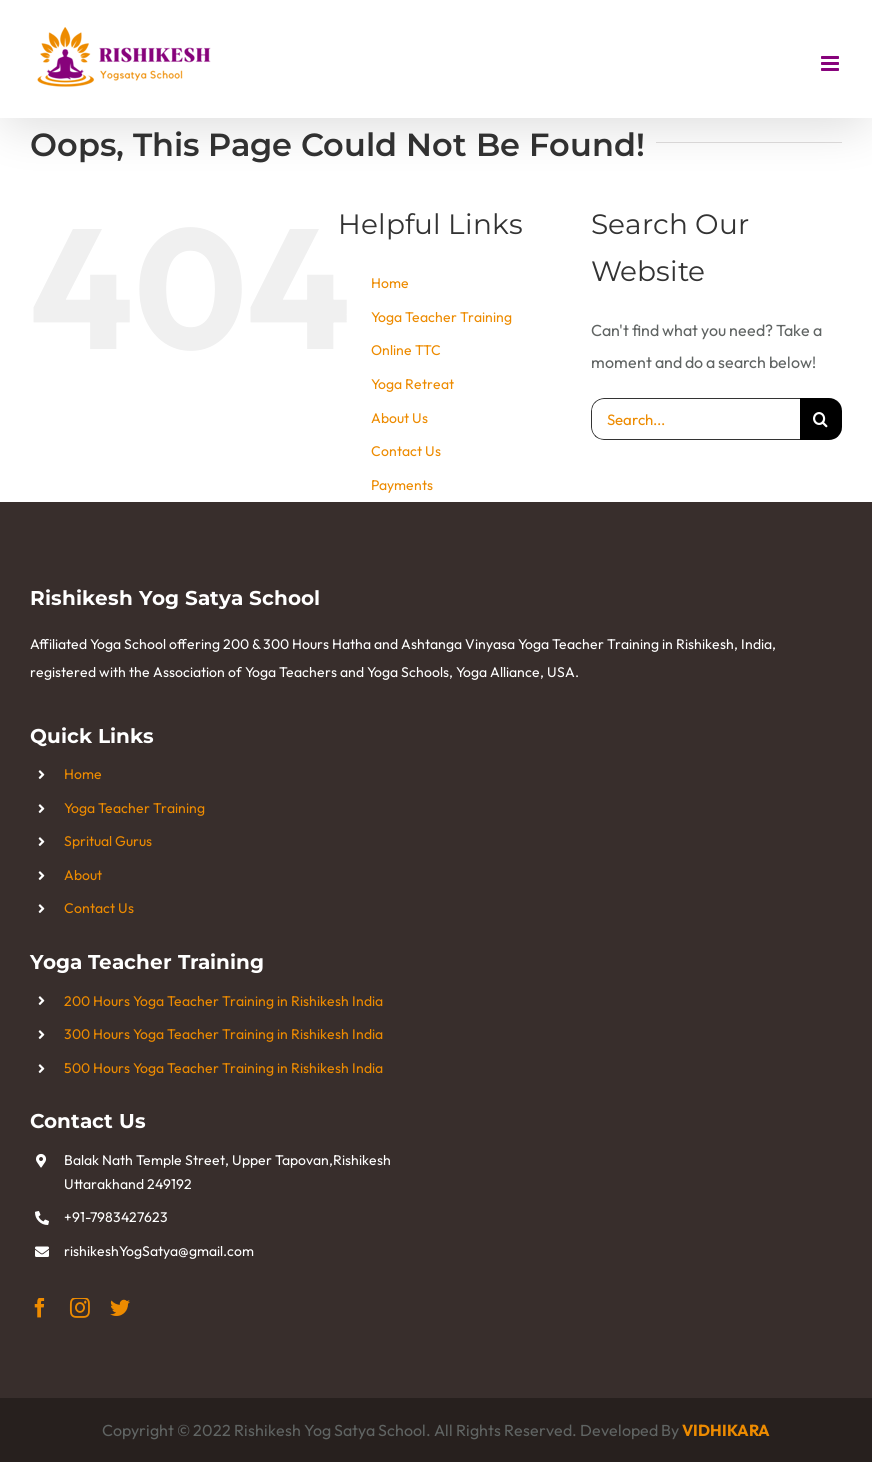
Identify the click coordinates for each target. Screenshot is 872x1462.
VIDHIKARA (726, 1430)
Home (390, 283)
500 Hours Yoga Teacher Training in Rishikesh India (223, 1068)
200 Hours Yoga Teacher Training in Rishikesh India (223, 1001)
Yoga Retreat (412, 384)
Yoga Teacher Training (441, 317)
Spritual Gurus (108, 841)
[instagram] (80, 1308)
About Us (399, 418)
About (83, 875)
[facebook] (40, 1308)
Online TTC (406, 350)
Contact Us (406, 451)
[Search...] (695, 419)
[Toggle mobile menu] (831, 63)
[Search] (821, 419)
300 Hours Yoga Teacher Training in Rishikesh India (223, 1034)
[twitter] (120, 1308)
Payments (402, 485)
